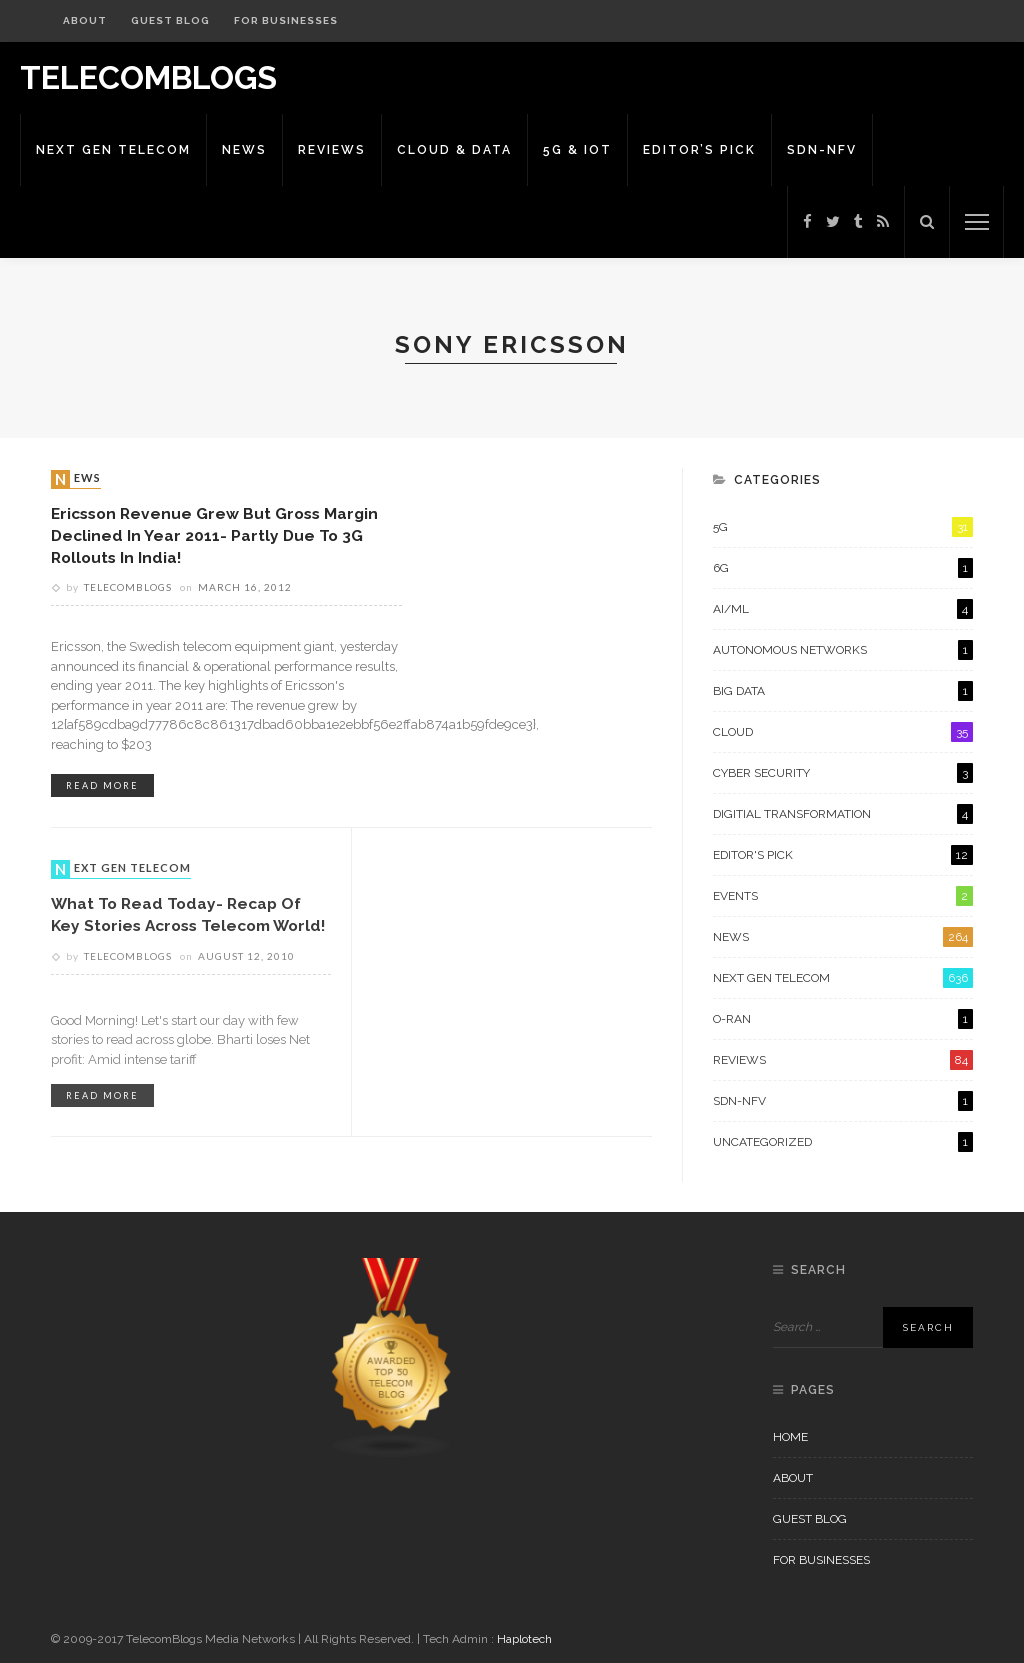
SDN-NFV (822, 150)
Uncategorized (843, 1142)
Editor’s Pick (699, 150)
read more (102, 785)
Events (843, 896)
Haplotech (524, 1639)
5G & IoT (577, 150)
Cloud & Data (454, 150)
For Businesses (286, 20)
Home (790, 1437)
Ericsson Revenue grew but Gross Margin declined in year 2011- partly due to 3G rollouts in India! (214, 535)
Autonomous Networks (843, 650)
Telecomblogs (128, 587)
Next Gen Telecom (113, 150)
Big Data (843, 691)
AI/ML (843, 609)
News (244, 150)
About (85, 20)
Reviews (332, 150)
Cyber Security (843, 773)
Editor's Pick (843, 855)
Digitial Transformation (843, 814)
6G (843, 568)
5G (843, 527)
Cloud (843, 732)
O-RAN (843, 1019)
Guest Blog (170, 20)
